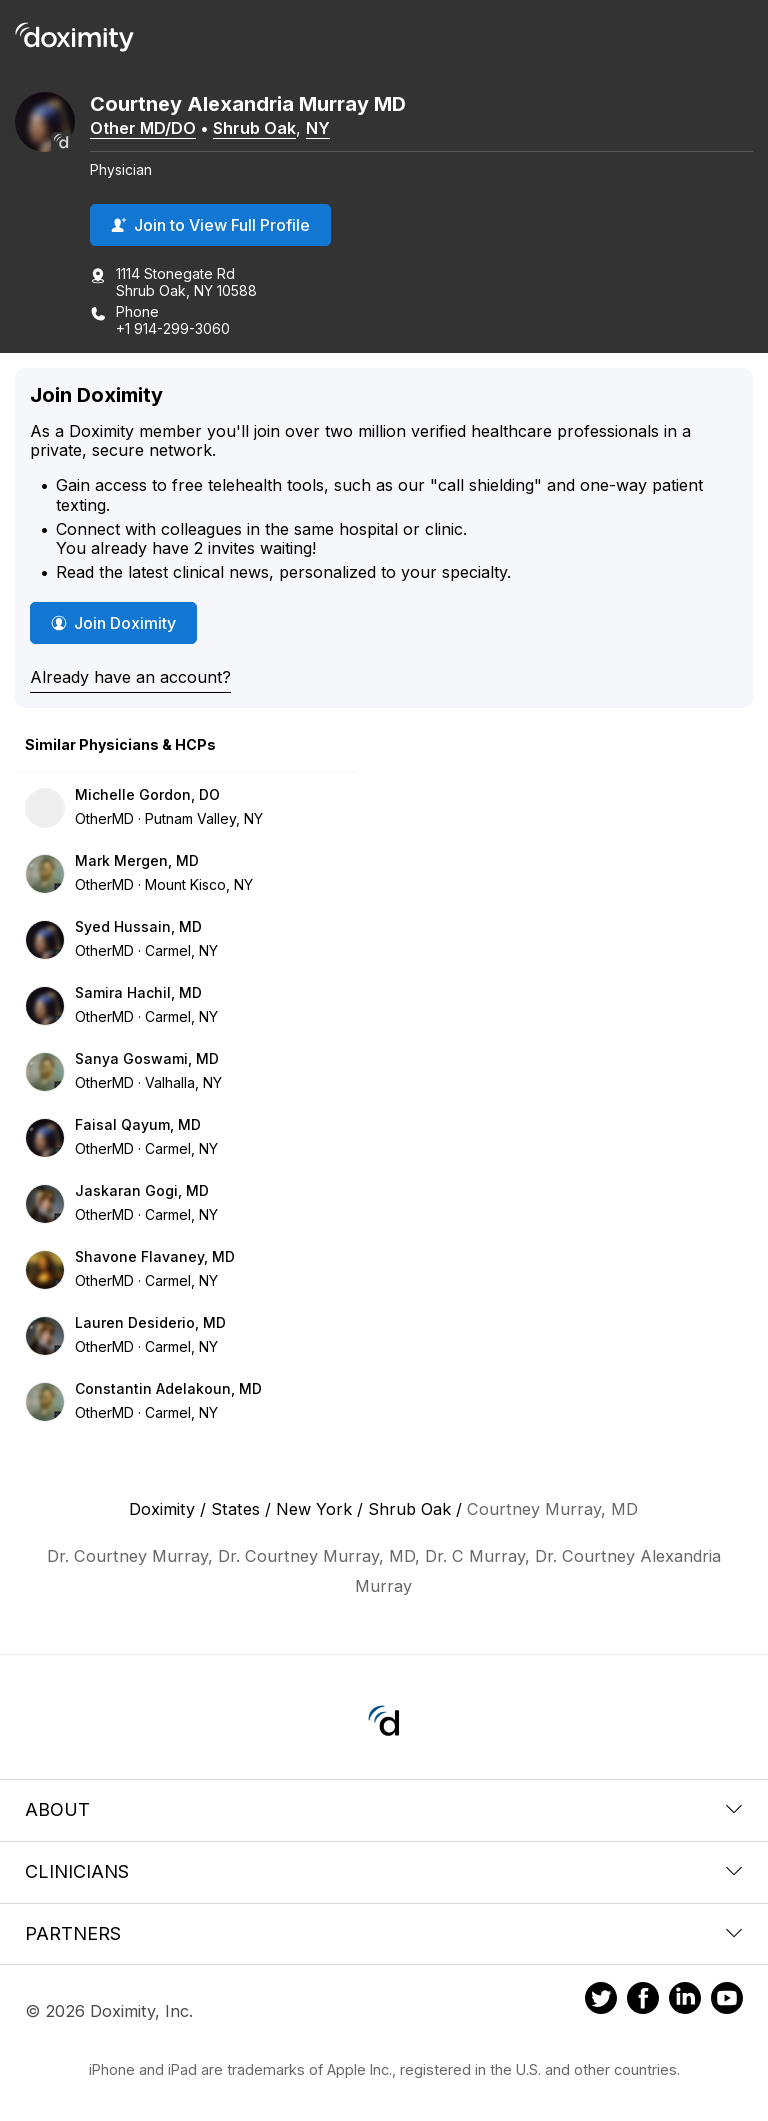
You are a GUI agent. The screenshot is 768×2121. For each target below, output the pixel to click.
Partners (384, 1933)
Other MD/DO (143, 128)
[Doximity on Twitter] (601, 2001)
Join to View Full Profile (210, 225)
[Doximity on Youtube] (727, 2001)
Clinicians (384, 1871)
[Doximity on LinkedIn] (685, 2001)
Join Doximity (113, 623)
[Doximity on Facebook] (643, 2001)
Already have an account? (130, 677)
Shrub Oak (254, 128)
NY (318, 128)
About (384, 1809)
